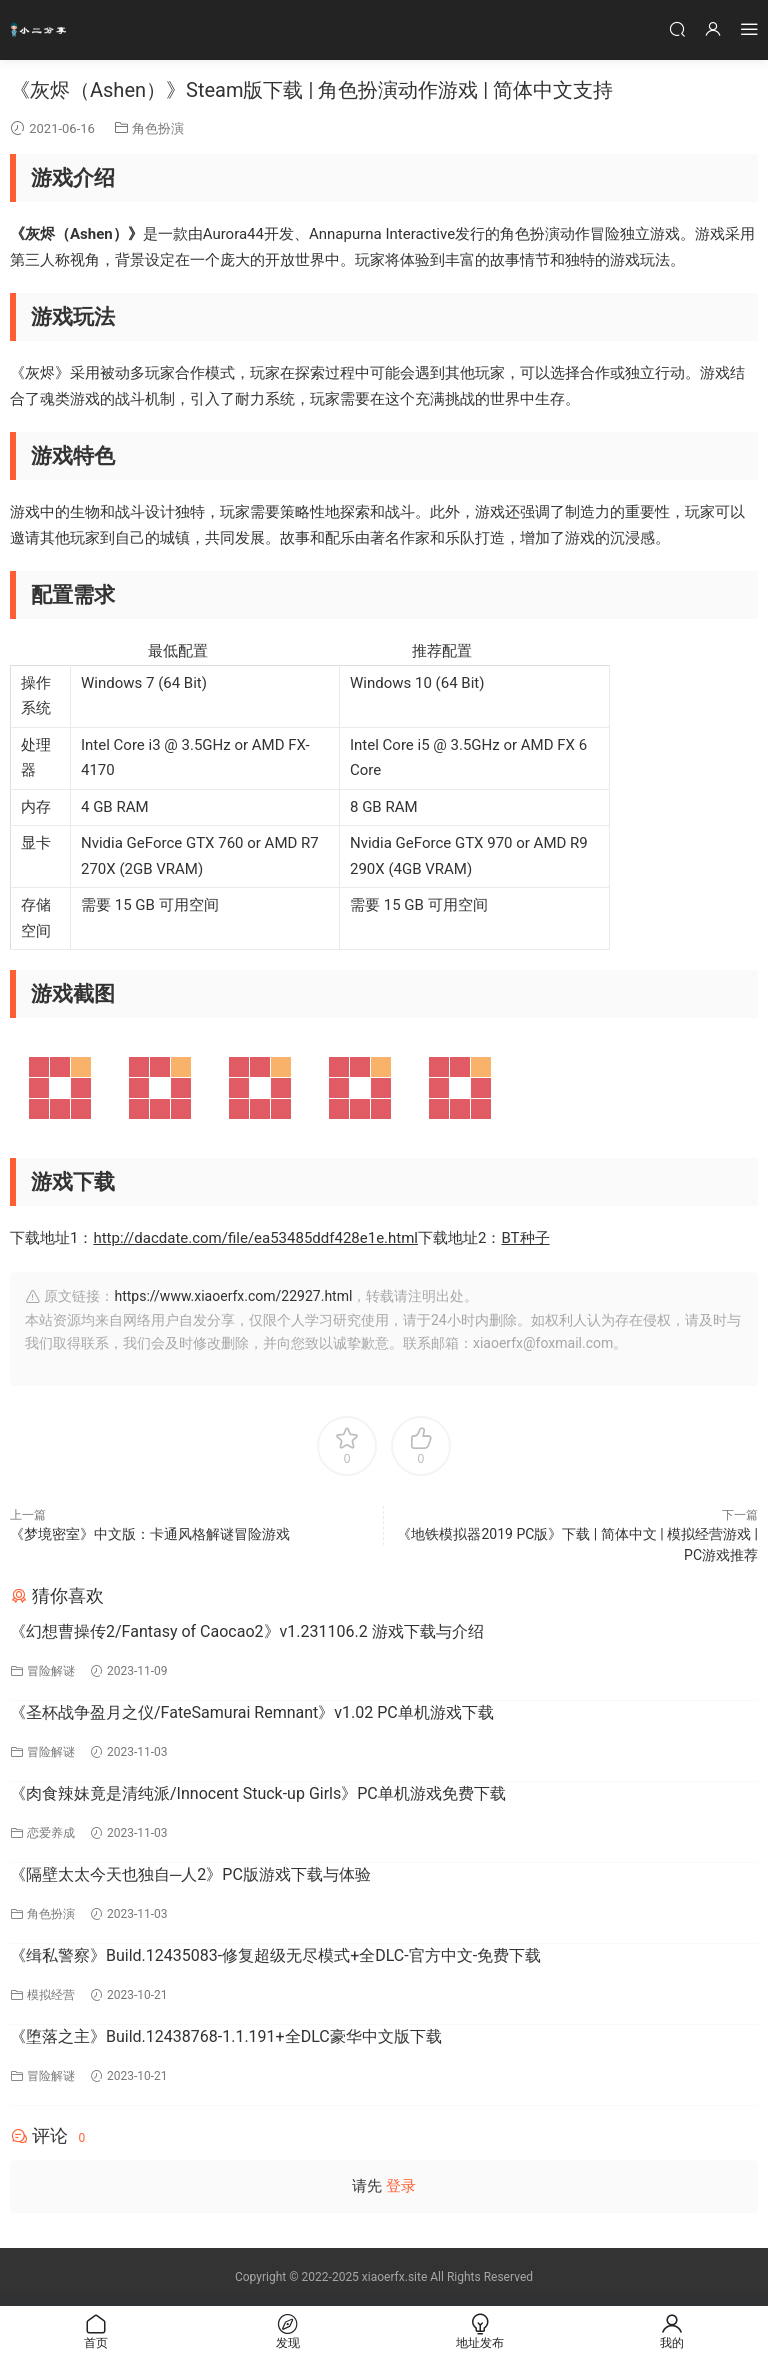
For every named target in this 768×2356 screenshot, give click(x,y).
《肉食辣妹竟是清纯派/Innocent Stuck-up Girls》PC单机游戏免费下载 (258, 1793)
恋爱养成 (51, 1833)
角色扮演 (158, 128)
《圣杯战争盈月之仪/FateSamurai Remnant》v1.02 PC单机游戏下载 (252, 1712)
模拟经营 (51, 1995)
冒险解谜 (51, 1671)
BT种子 (525, 1238)
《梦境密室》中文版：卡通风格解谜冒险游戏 (150, 1534)
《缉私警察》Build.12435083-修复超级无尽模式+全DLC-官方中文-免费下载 (275, 1955)
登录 (401, 2186)
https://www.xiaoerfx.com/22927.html (233, 1296)
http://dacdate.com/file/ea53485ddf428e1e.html (255, 1238)
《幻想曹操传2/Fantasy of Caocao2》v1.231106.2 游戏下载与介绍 (247, 1631)
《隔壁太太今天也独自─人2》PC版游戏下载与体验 (190, 1874)
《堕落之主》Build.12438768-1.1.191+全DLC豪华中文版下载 (226, 2036)
